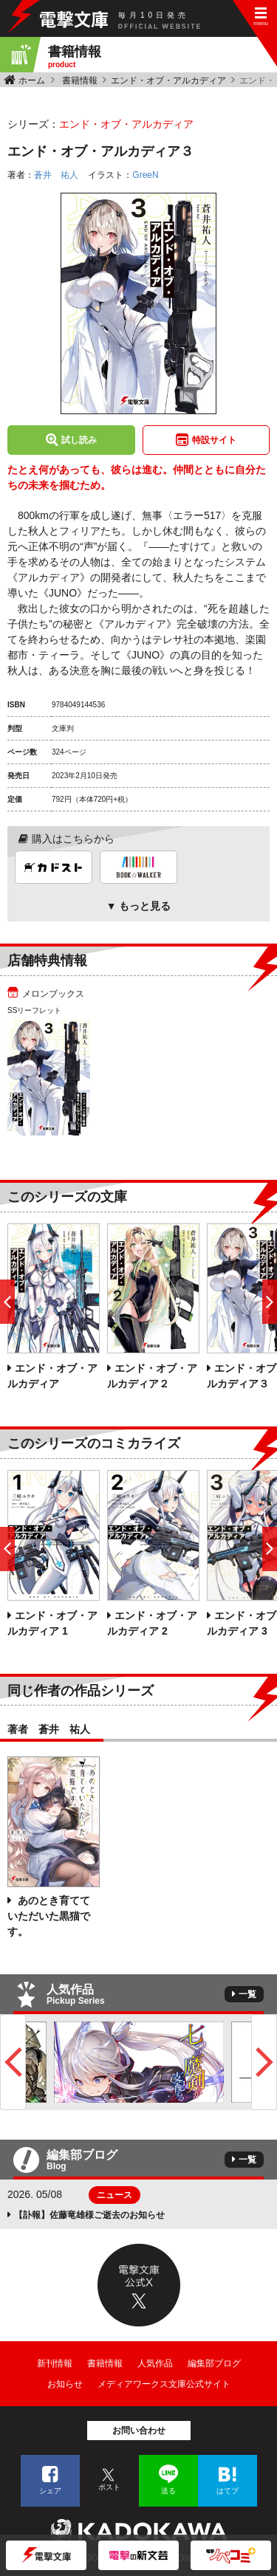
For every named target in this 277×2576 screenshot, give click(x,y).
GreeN (145, 175)
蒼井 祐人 (56, 175)
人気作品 (155, 2363)
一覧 (247, 1994)
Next (264, 2062)
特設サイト (214, 440)
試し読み (79, 440)
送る (168, 2491)
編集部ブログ (214, 2363)
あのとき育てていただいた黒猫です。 (48, 1916)
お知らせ (65, 2384)
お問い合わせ (138, 2430)
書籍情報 (80, 80)
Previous (13, 2062)
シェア (50, 2491)
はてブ (227, 2491)
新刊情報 (54, 2363)
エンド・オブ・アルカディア (168, 80)
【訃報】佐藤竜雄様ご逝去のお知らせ (89, 2215)
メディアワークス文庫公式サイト (164, 2384)
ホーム (31, 80)
